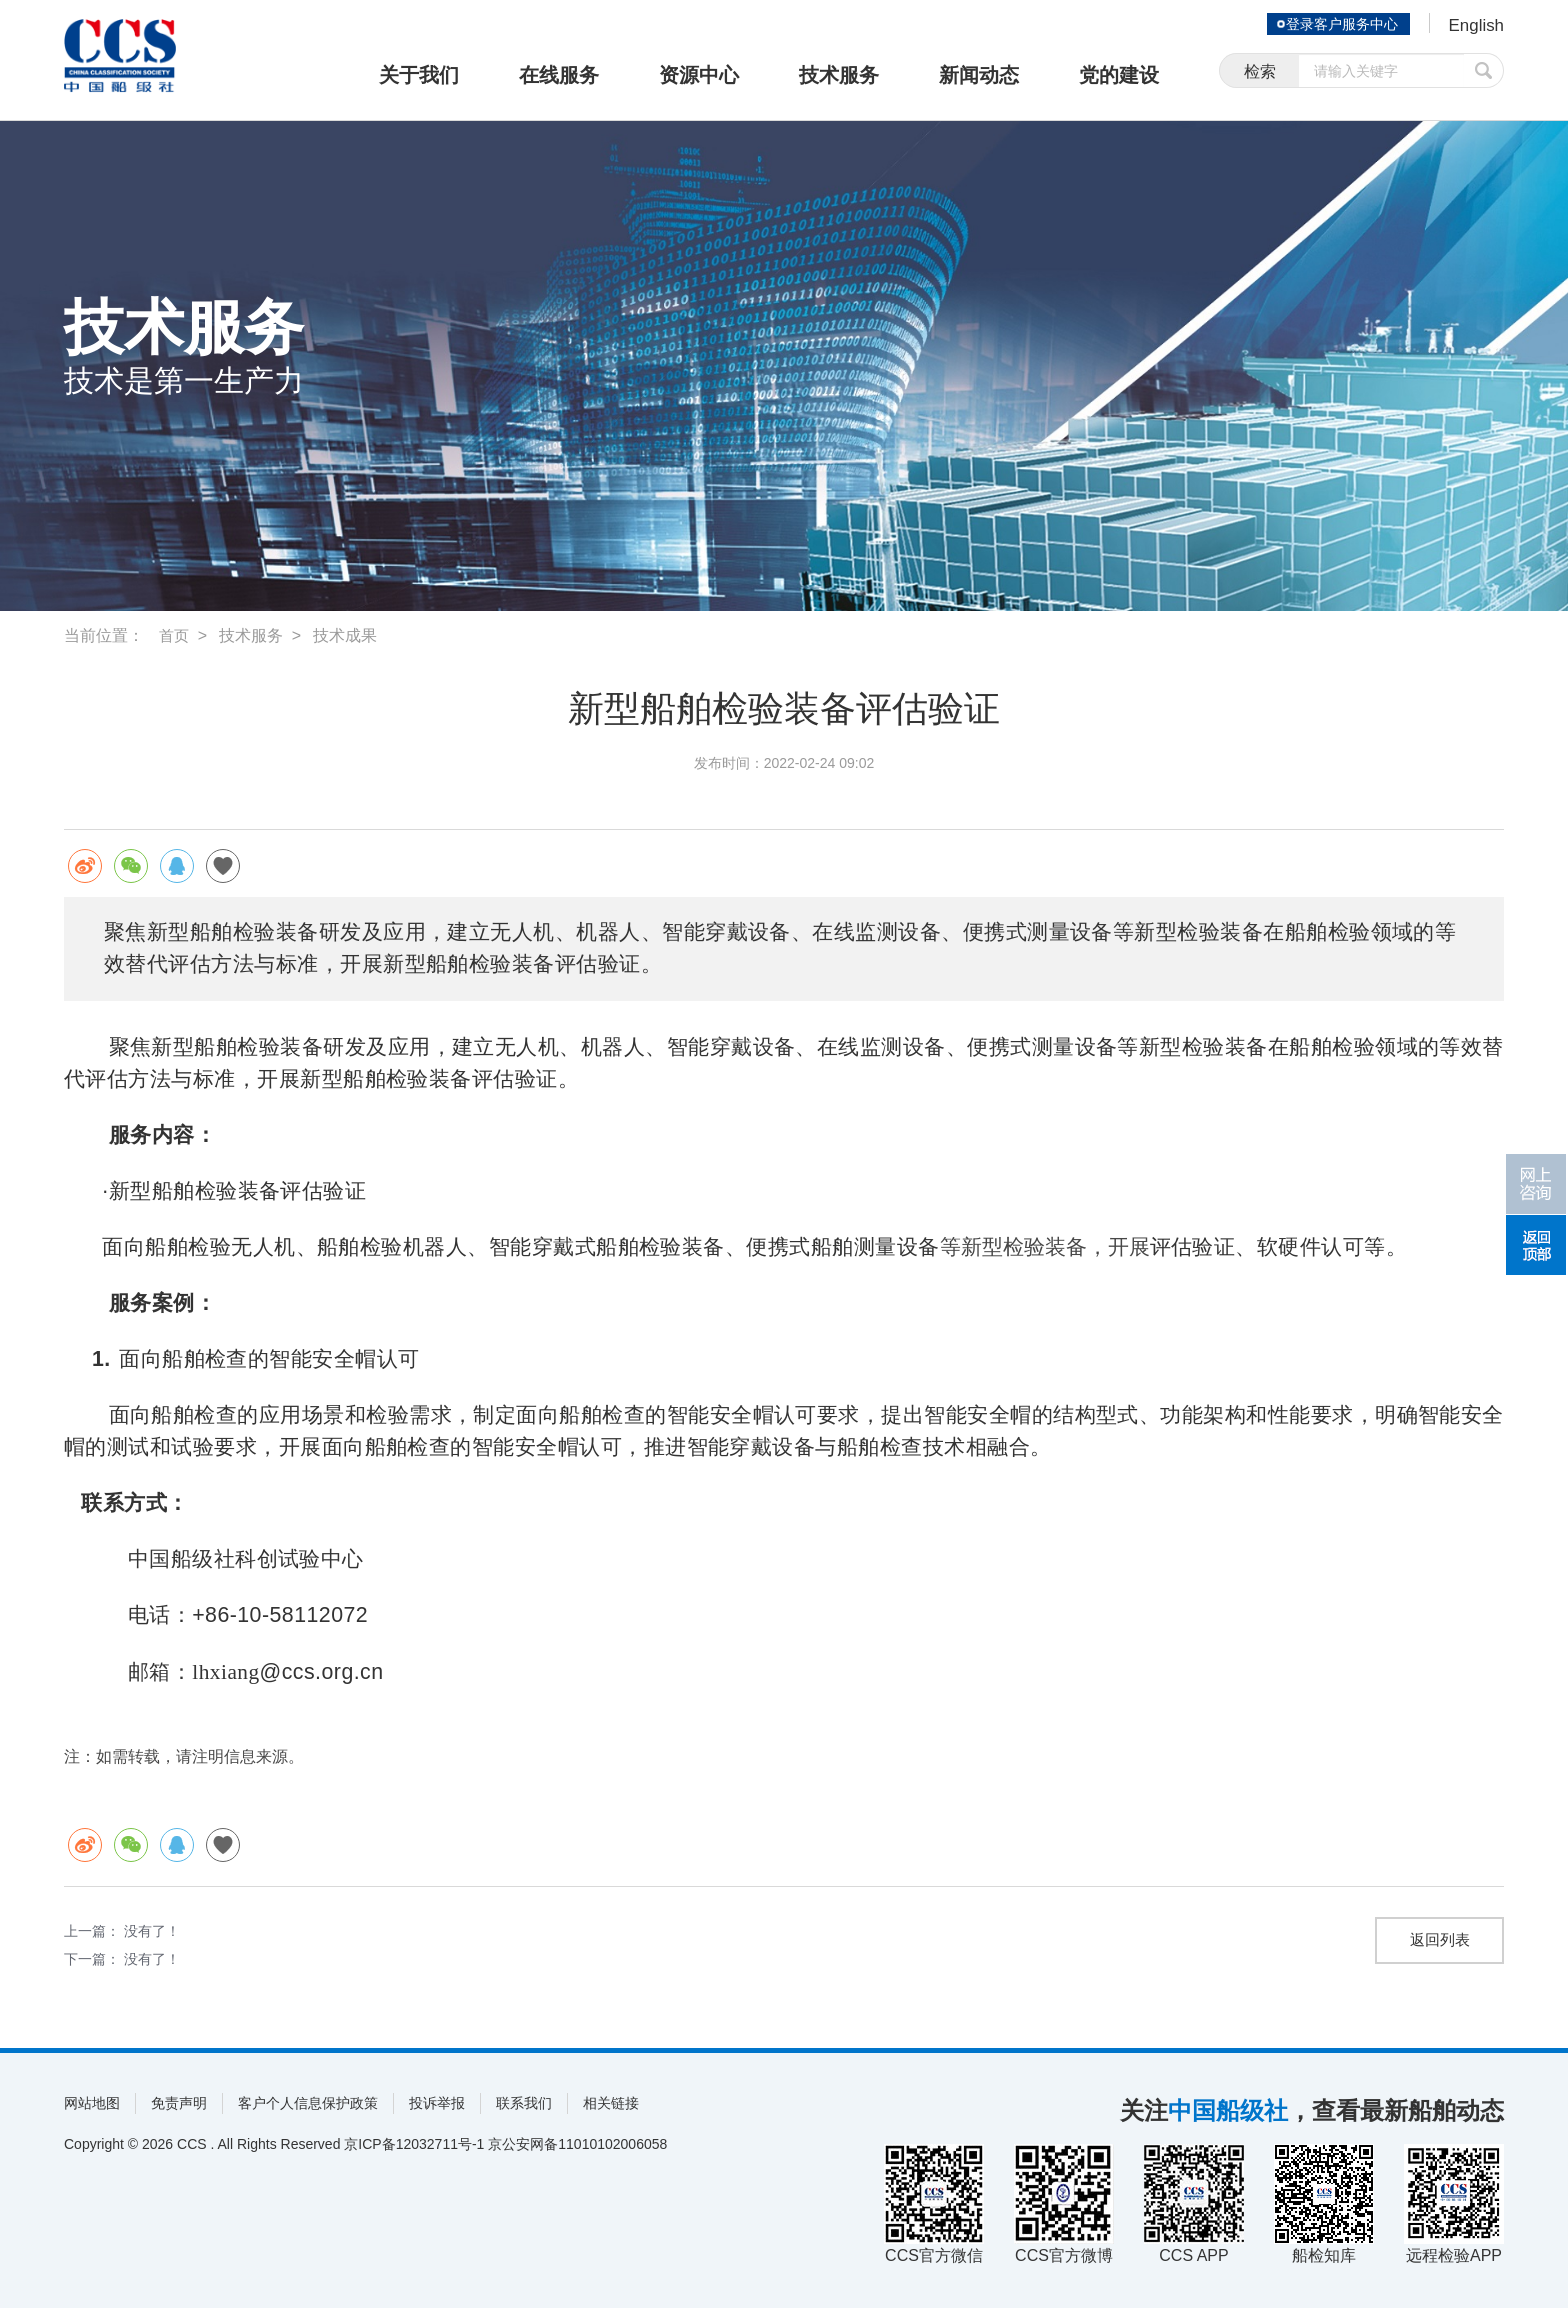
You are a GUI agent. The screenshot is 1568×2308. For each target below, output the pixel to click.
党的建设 (1119, 75)
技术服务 (839, 75)
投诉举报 (437, 2103)
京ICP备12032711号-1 (414, 2144)
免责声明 (179, 2103)
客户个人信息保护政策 (308, 2103)
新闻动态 (979, 75)
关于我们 (419, 75)
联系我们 (524, 2103)
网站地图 (92, 2103)
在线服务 (559, 75)
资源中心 (699, 75)
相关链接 (611, 2103)
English (1474, 26)
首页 (175, 635)
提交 (1484, 72)
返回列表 (1440, 1940)
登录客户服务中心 (1338, 24)
